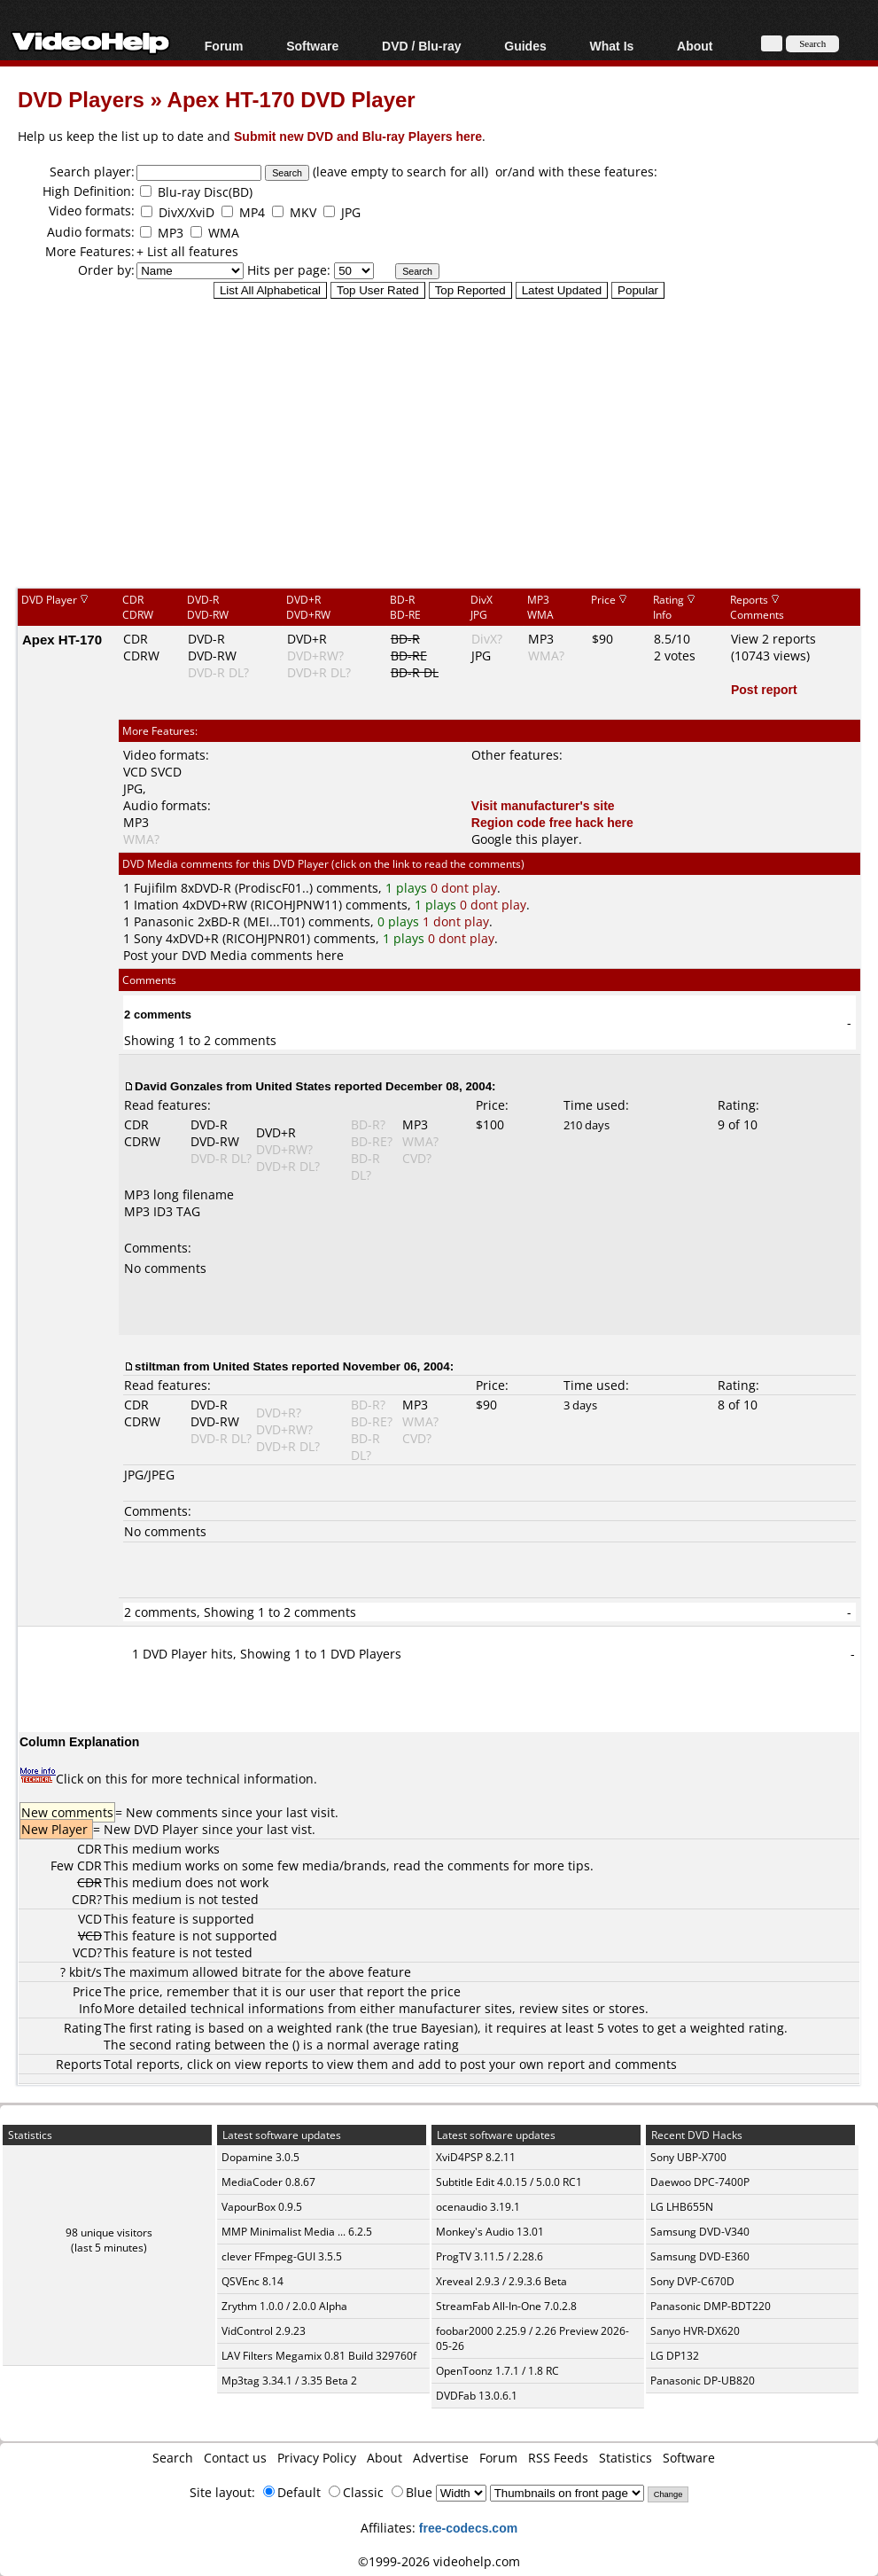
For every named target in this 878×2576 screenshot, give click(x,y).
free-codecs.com (468, 2527)
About (694, 45)
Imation (156, 904)
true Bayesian (433, 2027)
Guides (525, 45)
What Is (612, 45)
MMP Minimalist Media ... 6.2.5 (296, 2231)
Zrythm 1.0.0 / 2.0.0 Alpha (284, 2306)
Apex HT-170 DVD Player (291, 98)
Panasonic (164, 921)
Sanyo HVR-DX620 (695, 2330)
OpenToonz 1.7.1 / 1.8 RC (497, 2370)
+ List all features (187, 251)
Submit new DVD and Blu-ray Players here (358, 136)
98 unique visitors (109, 2232)
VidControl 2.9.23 (263, 2330)
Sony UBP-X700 (688, 2157)
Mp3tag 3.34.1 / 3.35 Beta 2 (289, 2380)
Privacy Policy (316, 2457)
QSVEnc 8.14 (252, 2281)
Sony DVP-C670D (692, 2281)
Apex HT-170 (62, 639)
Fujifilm (155, 887)
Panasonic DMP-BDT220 (710, 2306)
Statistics (625, 2457)
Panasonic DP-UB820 (702, 2380)
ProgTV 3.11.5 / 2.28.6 (489, 2256)
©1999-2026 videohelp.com (439, 2561)
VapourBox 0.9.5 (261, 2206)
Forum (224, 45)
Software (312, 45)
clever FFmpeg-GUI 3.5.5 (281, 2256)
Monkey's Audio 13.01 (490, 2231)
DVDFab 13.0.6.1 (476, 2395)
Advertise (441, 2457)
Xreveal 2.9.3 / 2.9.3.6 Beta (501, 2281)
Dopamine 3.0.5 (260, 2157)
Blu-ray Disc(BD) (205, 191)
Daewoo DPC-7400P (700, 2182)
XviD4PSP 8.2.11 (476, 2157)
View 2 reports (773, 638)
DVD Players (81, 98)
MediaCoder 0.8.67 (268, 2182)
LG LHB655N (681, 2206)
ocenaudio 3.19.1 (478, 2206)
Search (172, 2457)
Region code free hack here (552, 822)
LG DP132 (674, 2355)
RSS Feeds (558, 2457)
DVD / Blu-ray (421, 45)
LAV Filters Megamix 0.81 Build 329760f (318, 2355)
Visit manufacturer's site (543, 805)
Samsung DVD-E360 (700, 2256)
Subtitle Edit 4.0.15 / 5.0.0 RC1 (509, 2182)
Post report (764, 689)
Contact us (235, 2457)
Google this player (525, 839)
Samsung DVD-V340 (700, 2231)
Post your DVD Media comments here (233, 955)
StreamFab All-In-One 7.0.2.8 (506, 2306)
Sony (148, 938)
